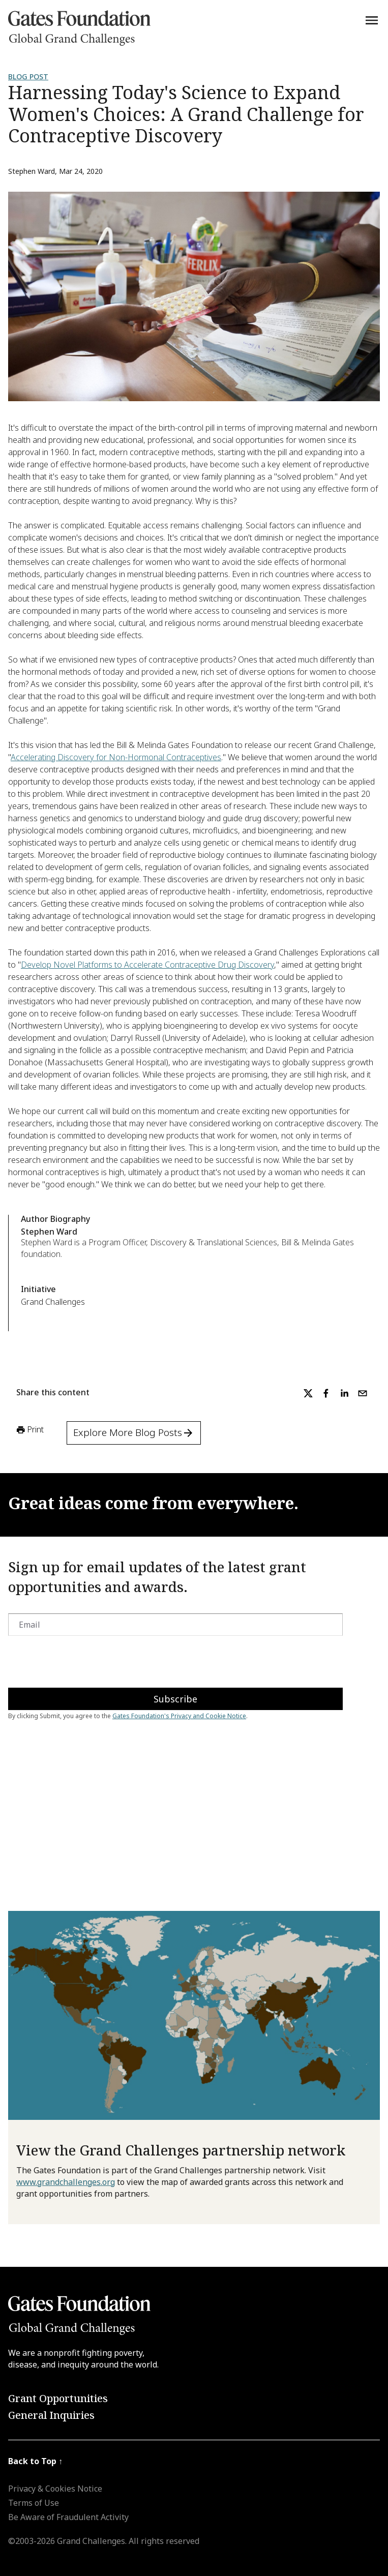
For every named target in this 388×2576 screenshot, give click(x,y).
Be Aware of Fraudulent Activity (68, 2517)
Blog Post (28, 76)
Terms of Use (33, 2502)
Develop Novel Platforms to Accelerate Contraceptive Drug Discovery (147, 964)
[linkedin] (344, 1393)
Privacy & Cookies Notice (55, 2488)
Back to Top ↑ (35, 2461)
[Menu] (372, 20)
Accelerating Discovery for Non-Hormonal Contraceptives (116, 757)
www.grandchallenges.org (65, 2182)
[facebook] (326, 1393)
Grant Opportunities (58, 2398)
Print (29, 1430)
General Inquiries (51, 2415)
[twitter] (308, 1393)
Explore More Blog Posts (133, 1432)
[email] (362, 1393)
